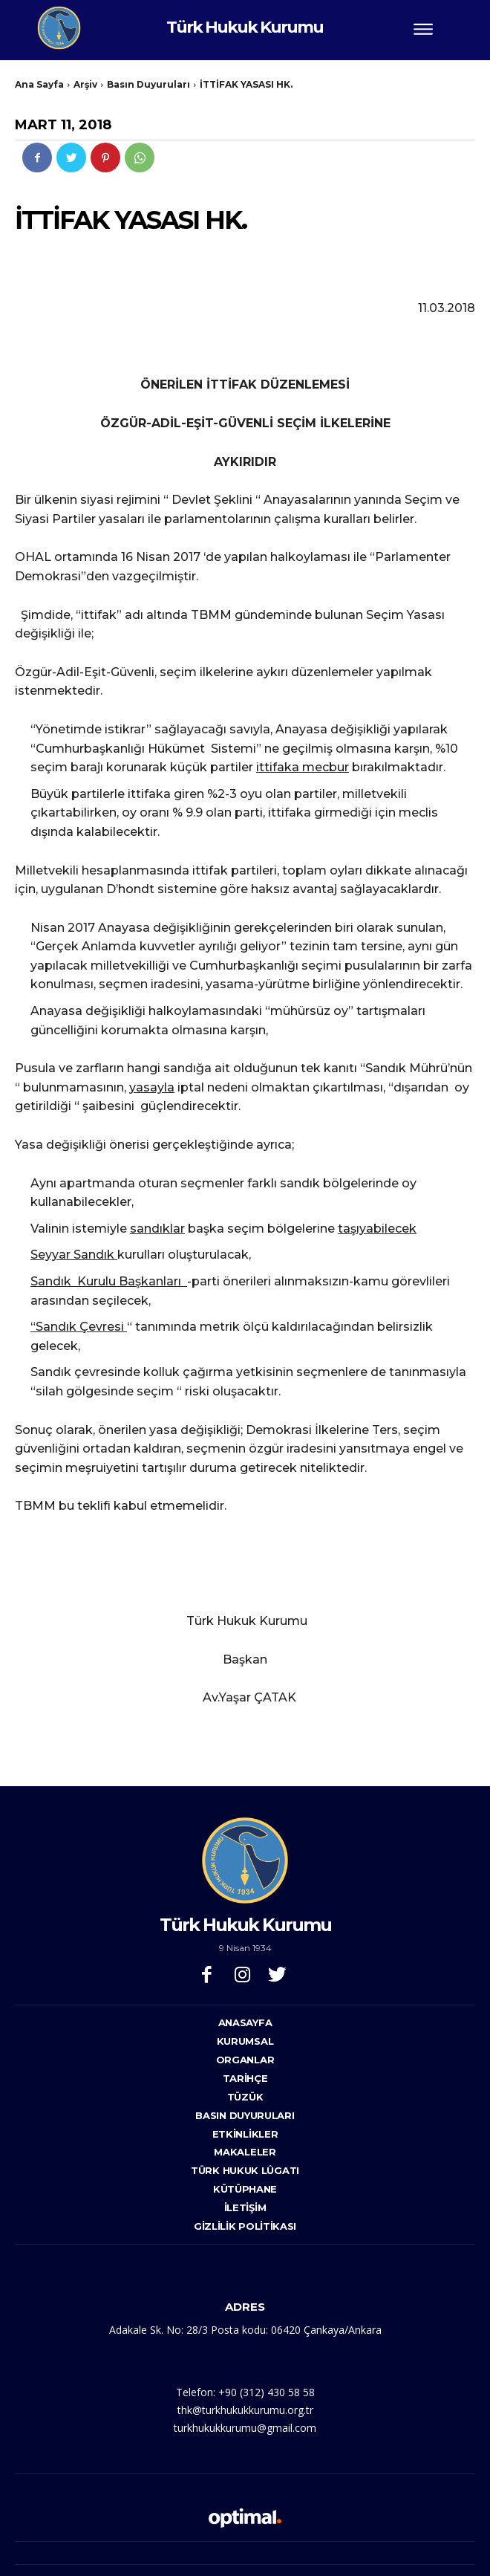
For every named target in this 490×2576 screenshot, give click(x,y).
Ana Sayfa (39, 84)
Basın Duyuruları (148, 84)
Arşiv (85, 84)
